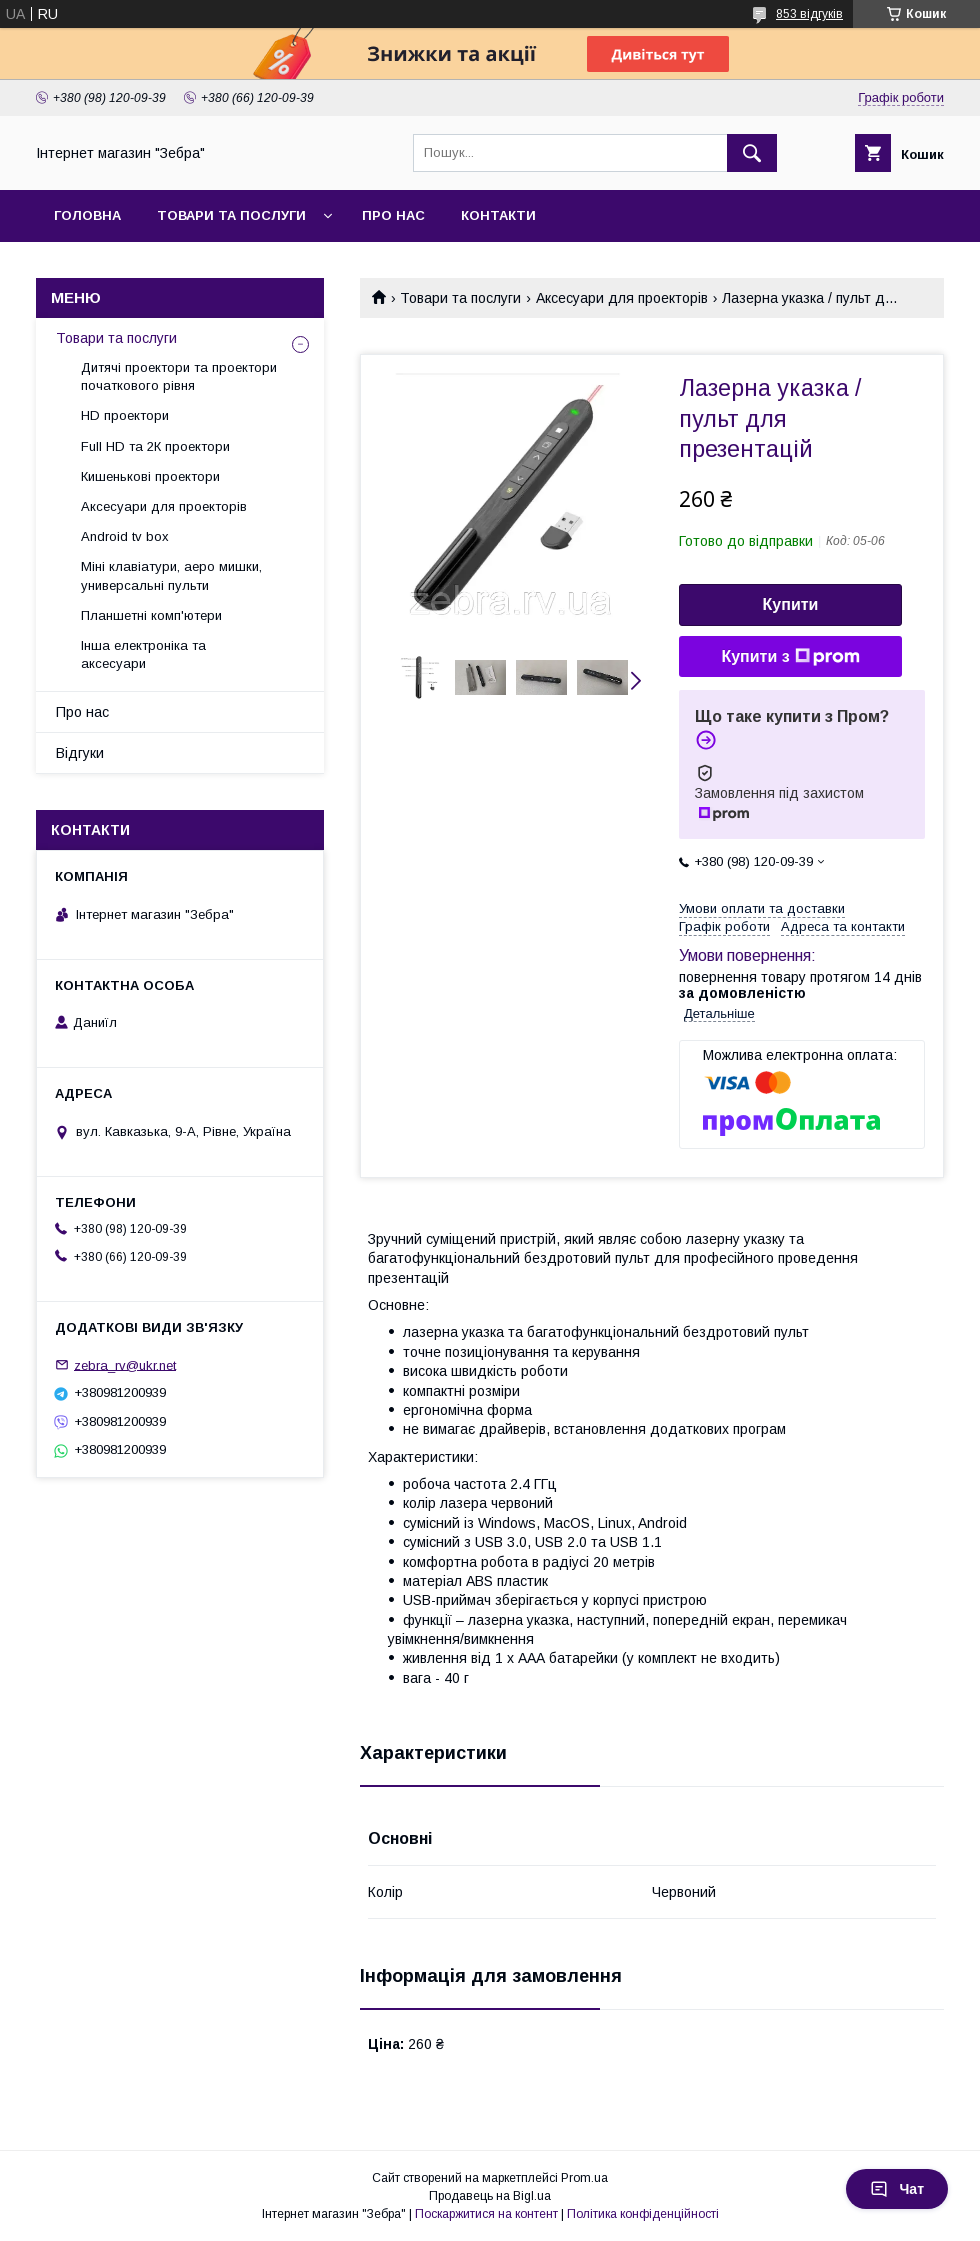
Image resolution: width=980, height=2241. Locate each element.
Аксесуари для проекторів (622, 298)
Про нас (393, 215)
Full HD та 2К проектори (155, 446)
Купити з (790, 657)
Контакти (498, 215)
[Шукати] (752, 153)
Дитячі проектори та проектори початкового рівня (179, 376)
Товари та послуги (231, 215)
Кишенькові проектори (150, 476)
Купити (791, 604)
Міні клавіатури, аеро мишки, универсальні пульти (171, 575)
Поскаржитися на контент (486, 2214)
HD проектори (125, 415)
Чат (897, 2189)
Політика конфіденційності (643, 2214)
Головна (87, 215)
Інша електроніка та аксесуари (143, 654)
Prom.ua (584, 2178)
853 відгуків (809, 14)
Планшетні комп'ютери (151, 615)
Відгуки (80, 753)
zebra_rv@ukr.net (125, 1364)
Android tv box (125, 536)
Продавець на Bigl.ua (490, 2196)
